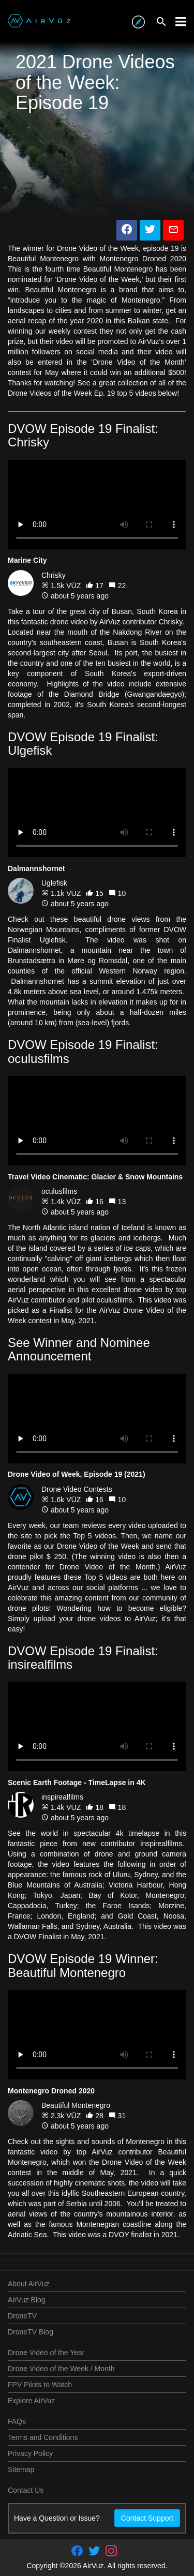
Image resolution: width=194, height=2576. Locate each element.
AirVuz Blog (27, 2300)
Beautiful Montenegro (75, 2105)
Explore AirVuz (31, 2401)
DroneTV (22, 2316)
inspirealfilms (62, 1797)
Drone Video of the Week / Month (61, 2368)
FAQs (17, 2421)
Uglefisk (54, 883)
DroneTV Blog (30, 2332)
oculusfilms (59, 1191)
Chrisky (53, 575)
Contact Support (147, 2518)
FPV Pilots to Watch (40, 2384)
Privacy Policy (30, 2453)
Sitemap (21, 2469)
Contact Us (25, 2490)
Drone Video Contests (76, 1489)
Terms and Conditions (43, 2437)
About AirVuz (28, 2284)
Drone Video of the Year (46, 2352)
